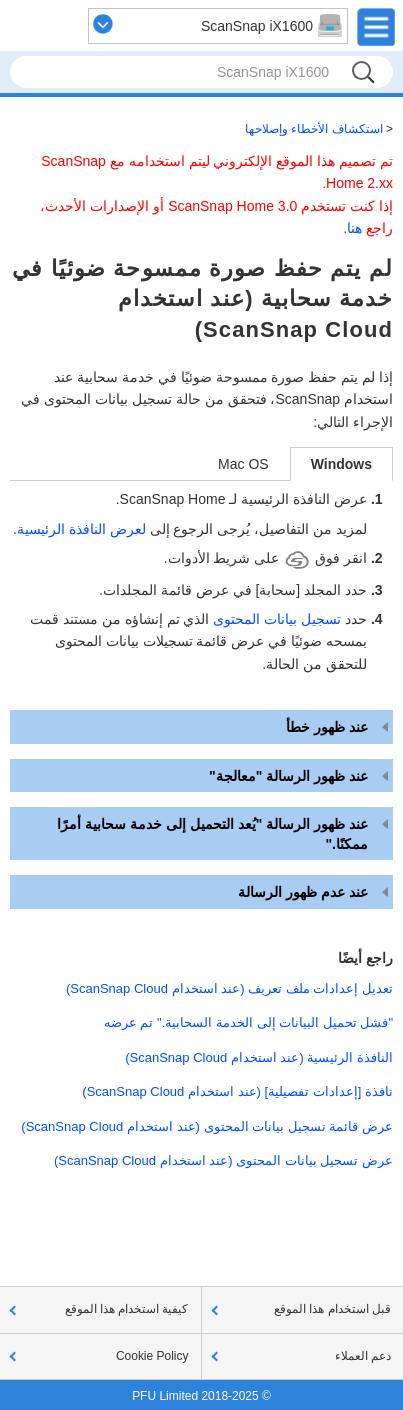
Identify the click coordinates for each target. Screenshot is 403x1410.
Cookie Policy (152, 1356)
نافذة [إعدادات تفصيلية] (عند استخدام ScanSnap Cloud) (237, 1091)
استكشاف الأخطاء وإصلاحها (314, 129)
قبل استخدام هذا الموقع (332, 1309)
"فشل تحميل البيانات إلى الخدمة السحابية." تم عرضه (248, 1022)
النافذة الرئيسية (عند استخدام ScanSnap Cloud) (259, 1057)
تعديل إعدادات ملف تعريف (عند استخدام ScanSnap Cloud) (229, 988)
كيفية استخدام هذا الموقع (127, 1309)
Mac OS (243, 464)
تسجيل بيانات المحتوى (277, 619)
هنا (354, 228)
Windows (341, 464)
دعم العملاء (363, 1356)
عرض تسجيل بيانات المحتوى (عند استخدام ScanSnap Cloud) (223, 1160)
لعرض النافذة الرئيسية (81, 529)
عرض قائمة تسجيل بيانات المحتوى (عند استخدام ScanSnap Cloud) (207, 1126)
